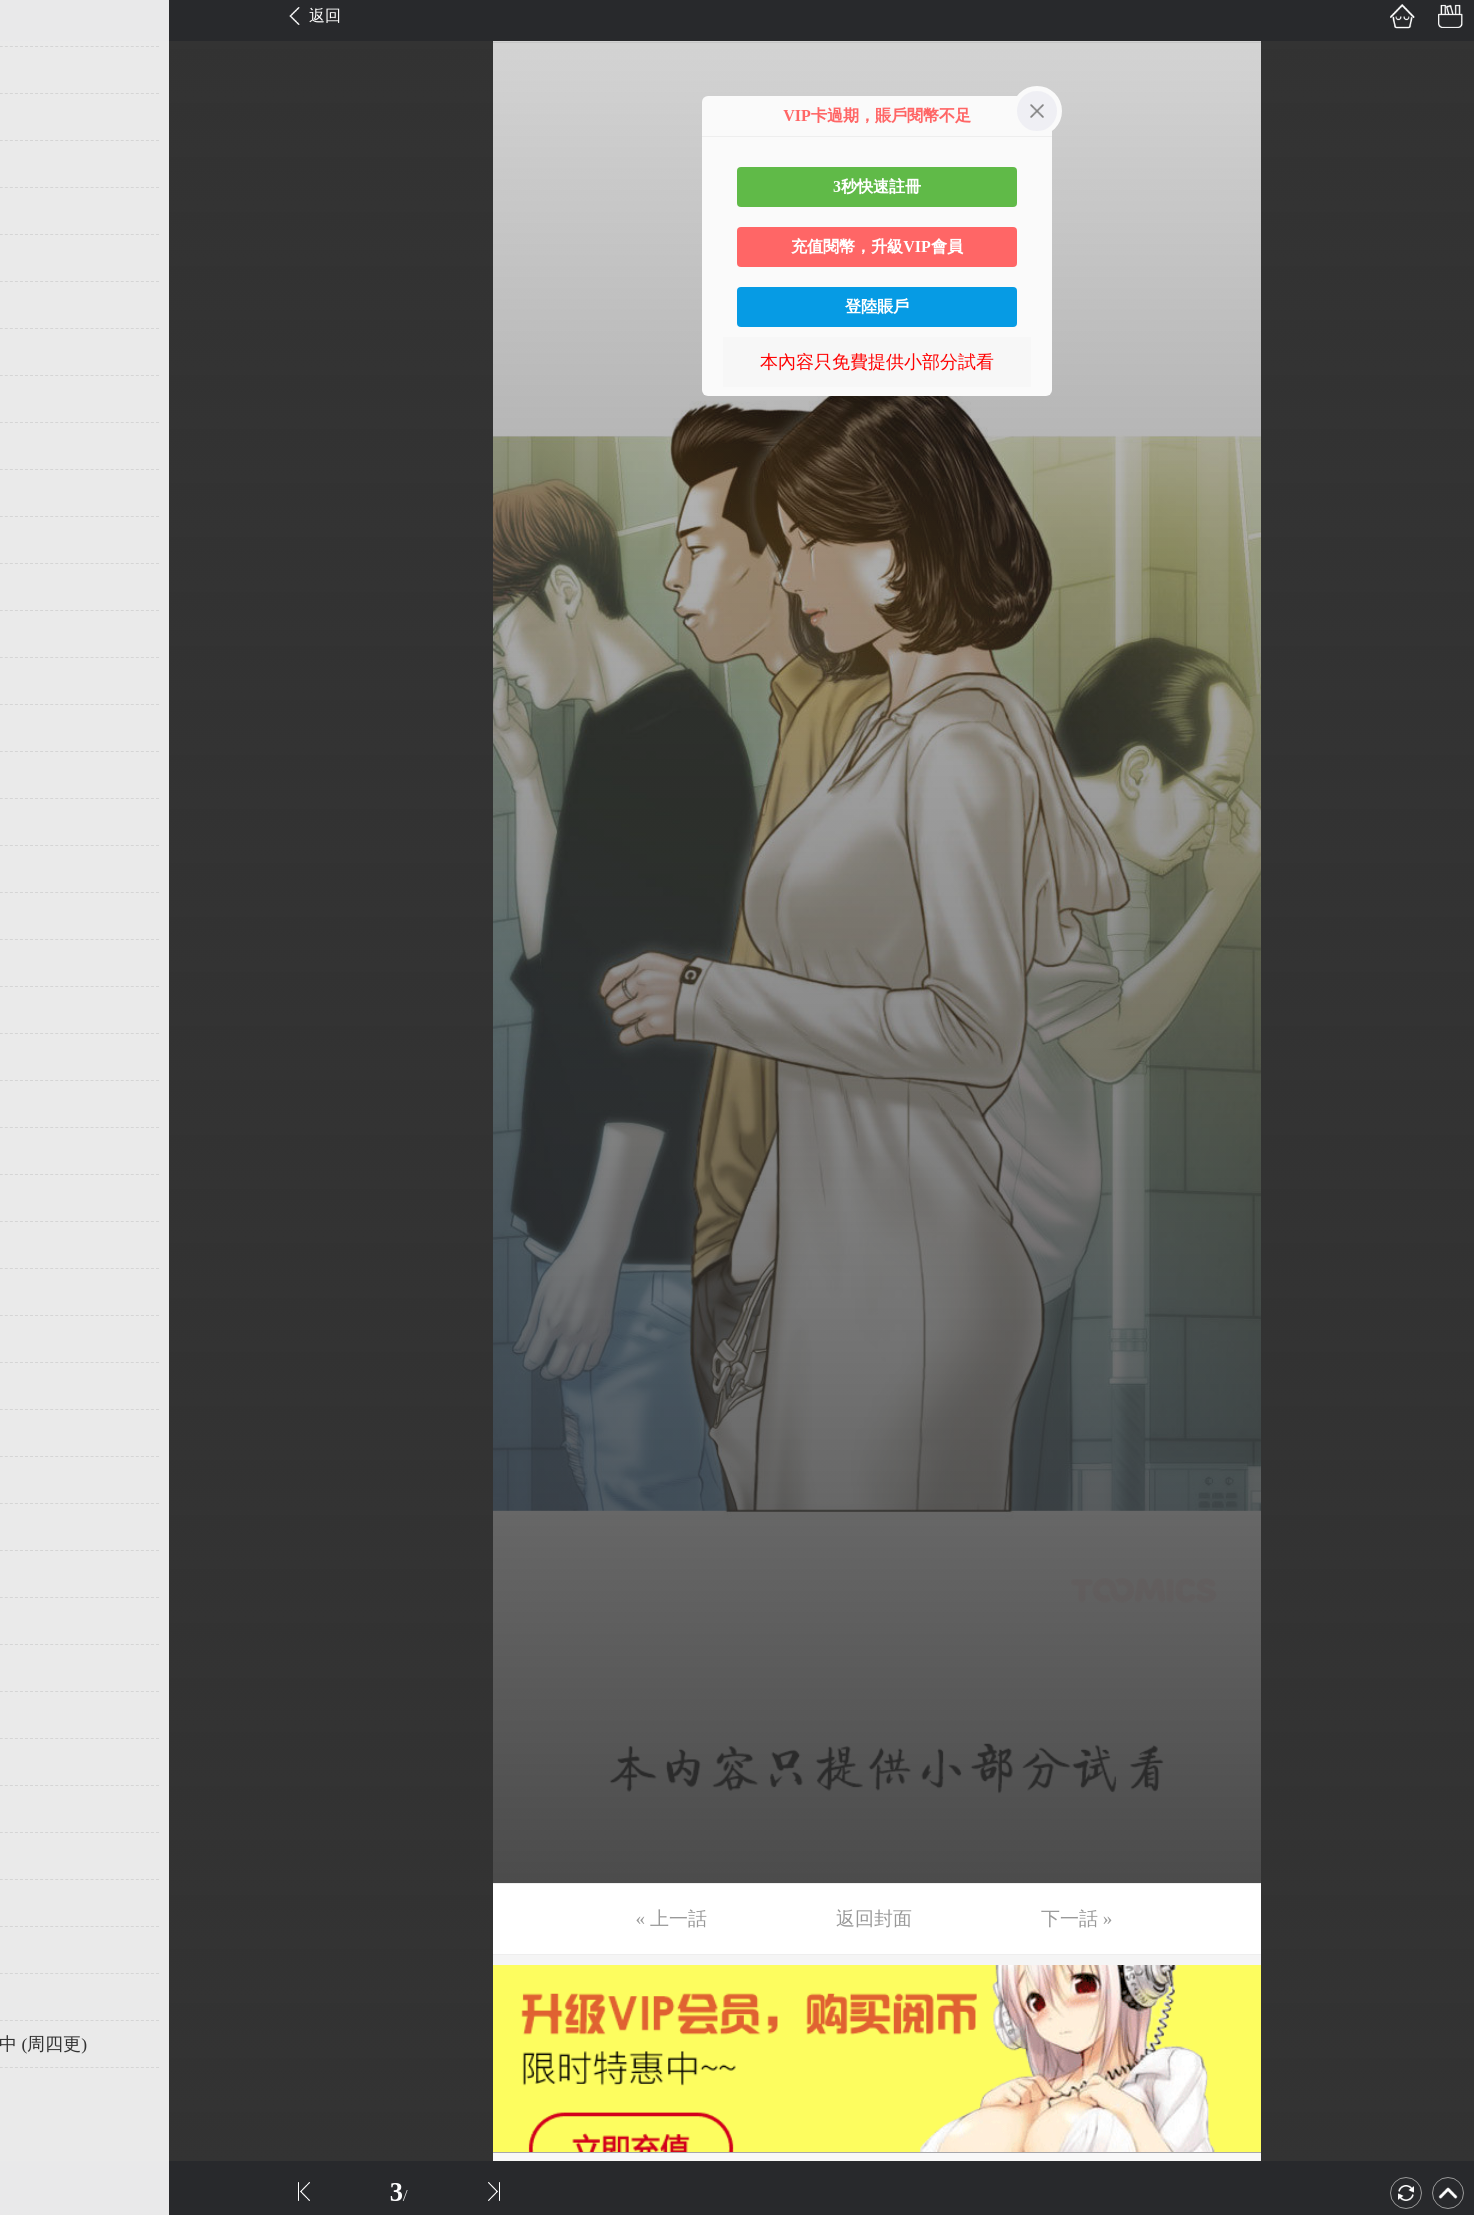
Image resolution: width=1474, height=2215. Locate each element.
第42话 (47, 1950)
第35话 (47, 1621)
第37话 (47, 1715)
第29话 (47, 1339)
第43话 (47, 1997)
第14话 (47, 634)
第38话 (47, 1762)
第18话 (47, 822)
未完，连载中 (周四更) (109, 2044)
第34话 (47, 1574)
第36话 (47, 1668)
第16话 (47, 728)
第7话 (42, 305)
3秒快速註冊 (877, 186)
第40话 (47, 1856)
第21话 (47, 963)
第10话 (47, 446)
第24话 (47, 1104)
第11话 (46, 493)
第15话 (47, 681)
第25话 (47, 1151)
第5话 (42, 211)
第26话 (47, 1198)
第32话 (47, 1480)
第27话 (47, 1245)
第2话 (42, 70)
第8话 (42, 352)
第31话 (47, 1433)
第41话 (47, 1903)
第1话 (42, 23)
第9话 (42, 399)
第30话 (47, 1386)
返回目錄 (66, 2111)
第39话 (47, 1809)
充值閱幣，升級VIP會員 (877, 246)
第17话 (47, 775)
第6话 (42, 258)
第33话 (47, 1527)
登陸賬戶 (877, 306)
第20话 (47, 916)
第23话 (47, 1057)
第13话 (47, 587)
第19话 (47, 869)
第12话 (47, 540)
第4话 (42, 164)
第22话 (47, 1010)
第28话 (47, 1292)
